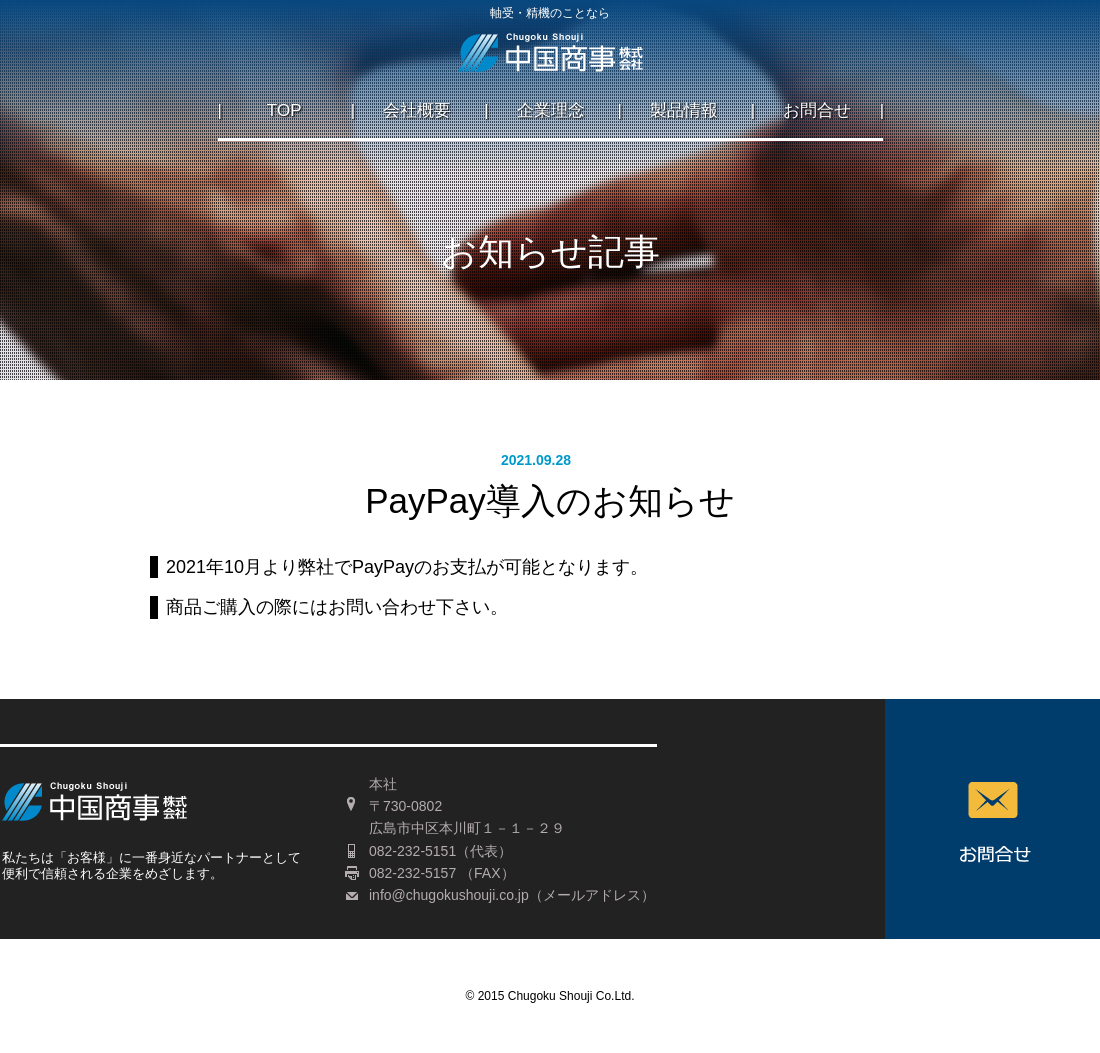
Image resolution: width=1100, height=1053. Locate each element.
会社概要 (417, 110)
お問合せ (817, 110)
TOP (284, 110)
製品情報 (684, 110)
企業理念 (551, 110)
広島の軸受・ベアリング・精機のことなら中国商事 (550, 59)
